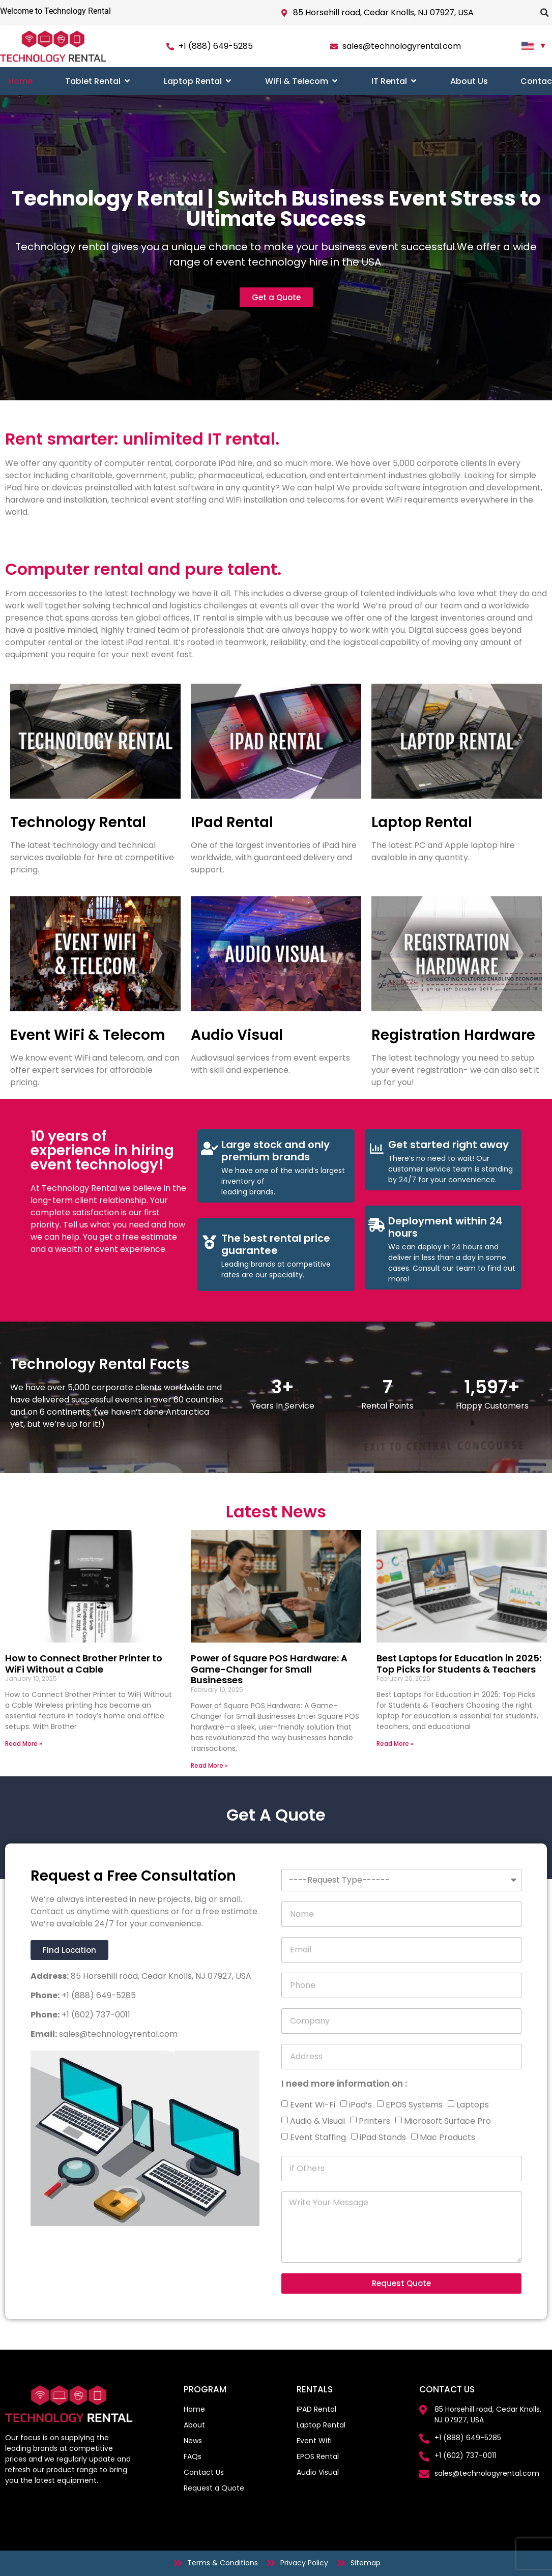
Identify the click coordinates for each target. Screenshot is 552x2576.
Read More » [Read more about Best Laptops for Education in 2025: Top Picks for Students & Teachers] (395, 1743)
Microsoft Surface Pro (447, 2121)
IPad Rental (232, 822)
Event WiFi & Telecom (87, 1035)
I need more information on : (344, 2085)
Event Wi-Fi (312, 2105)
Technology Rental (78, 822)
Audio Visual (237, 1035)
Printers (374, 2121)
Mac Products (447, 2137)
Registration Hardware (453, 1035)
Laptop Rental (421, 822)
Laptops (472, 2105)
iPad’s (360, 2105)
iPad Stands (383, 2137)
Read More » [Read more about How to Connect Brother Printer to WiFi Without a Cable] (23, 1743)
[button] (544, 12)
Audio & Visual (317, 2121)
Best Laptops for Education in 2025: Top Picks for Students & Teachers (458, 1664)
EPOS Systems (414, 2105)
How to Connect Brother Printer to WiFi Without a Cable (83, 1664)
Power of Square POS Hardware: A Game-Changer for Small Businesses (269, 1669)
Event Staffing (318, 2137)
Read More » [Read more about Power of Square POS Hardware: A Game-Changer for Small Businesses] (209, 1765)
